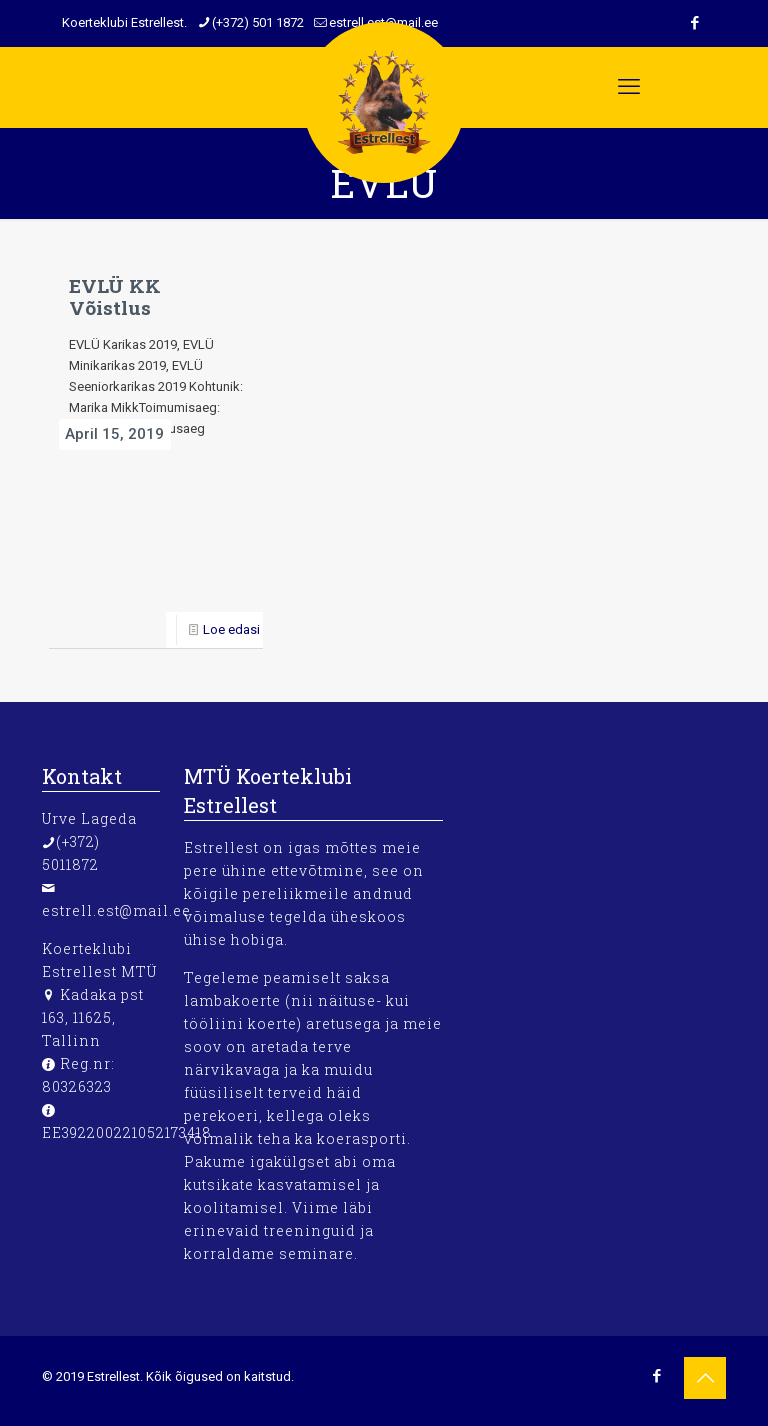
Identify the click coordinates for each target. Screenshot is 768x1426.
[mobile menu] (629, 87)
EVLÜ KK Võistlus (115, 296)
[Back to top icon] (705, 1378)
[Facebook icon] (656, 1376)
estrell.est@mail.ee (116, 910)
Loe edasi (231, 629)
